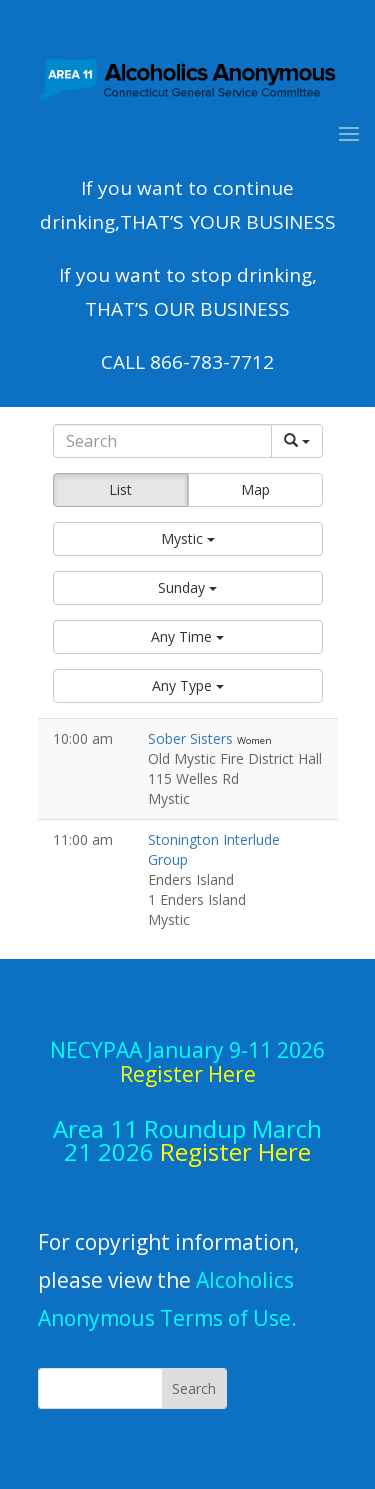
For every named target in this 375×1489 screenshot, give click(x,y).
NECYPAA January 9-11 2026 (187, 1062)
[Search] (162, 441)
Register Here (235, 1151)
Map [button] (255, 489)
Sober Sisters (192, 738)
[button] (188, 539)
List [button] (120, 489)
